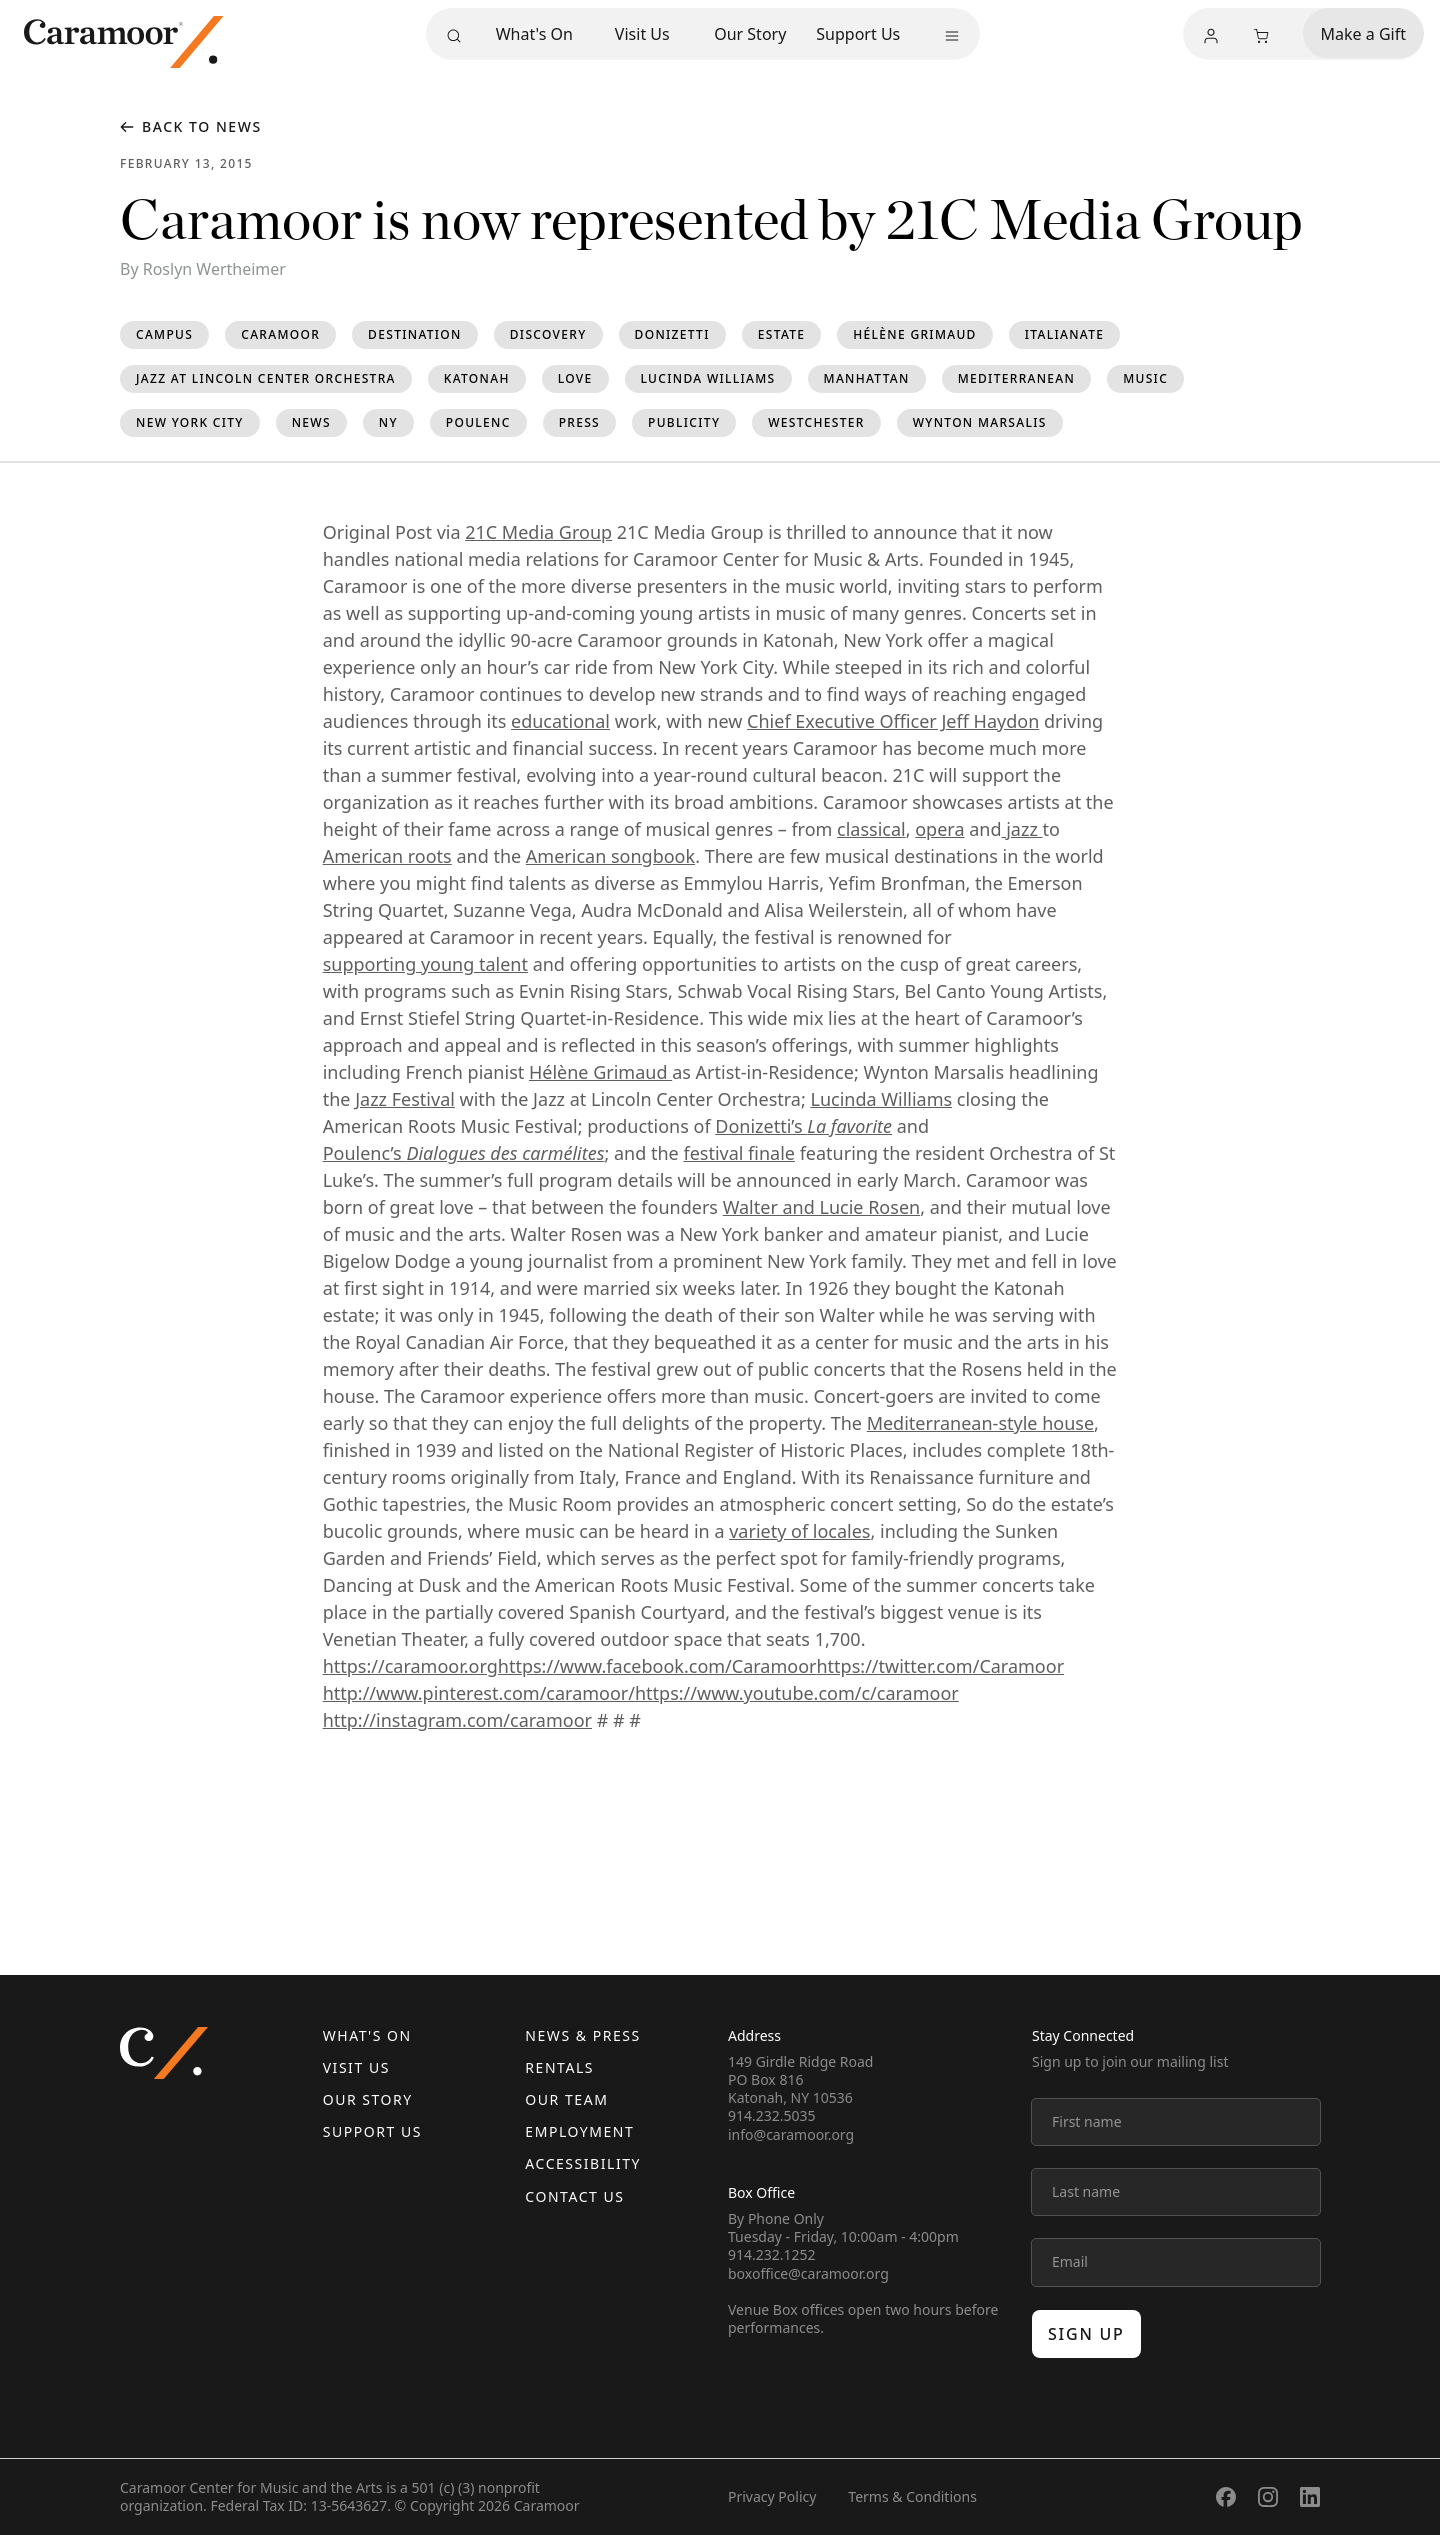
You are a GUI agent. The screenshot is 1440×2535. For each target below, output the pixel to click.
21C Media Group (538, 532)
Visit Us (642, 34)
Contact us (574, 2196)
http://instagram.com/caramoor (457, 1720)
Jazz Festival (405, 1099)
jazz (1022, 829)
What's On (534, 34)
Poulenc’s (464, 1153)
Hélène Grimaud (600, 1072)
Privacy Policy (772, 2496)
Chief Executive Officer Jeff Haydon (893, 721)
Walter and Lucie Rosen (822, 1207)
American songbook (610, 856)
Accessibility (583, 2163)
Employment (579, 2131)
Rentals (559, 2067)
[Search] (454, 36)
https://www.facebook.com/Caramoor (657, 1666)
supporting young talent (425, 964)
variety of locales (799, 1531)
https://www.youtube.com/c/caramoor (797, 1693)
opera (939, 829)
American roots (387, 856)
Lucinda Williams (881, 1099)
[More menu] (952, 36)
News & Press (582, 2035)
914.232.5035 (772, 2115)
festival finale (739, 1153)
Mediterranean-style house (980, 1423)
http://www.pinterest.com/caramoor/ (479, 1693)
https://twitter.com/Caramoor (941, 1666)
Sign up (1086, 2334)
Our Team (566, 2099)
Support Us (858, 34)
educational (560, 721)
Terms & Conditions (912, 2496)
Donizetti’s (803, 1126)
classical (871, 829)
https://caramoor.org (410, 1666)
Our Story (750, 34)
